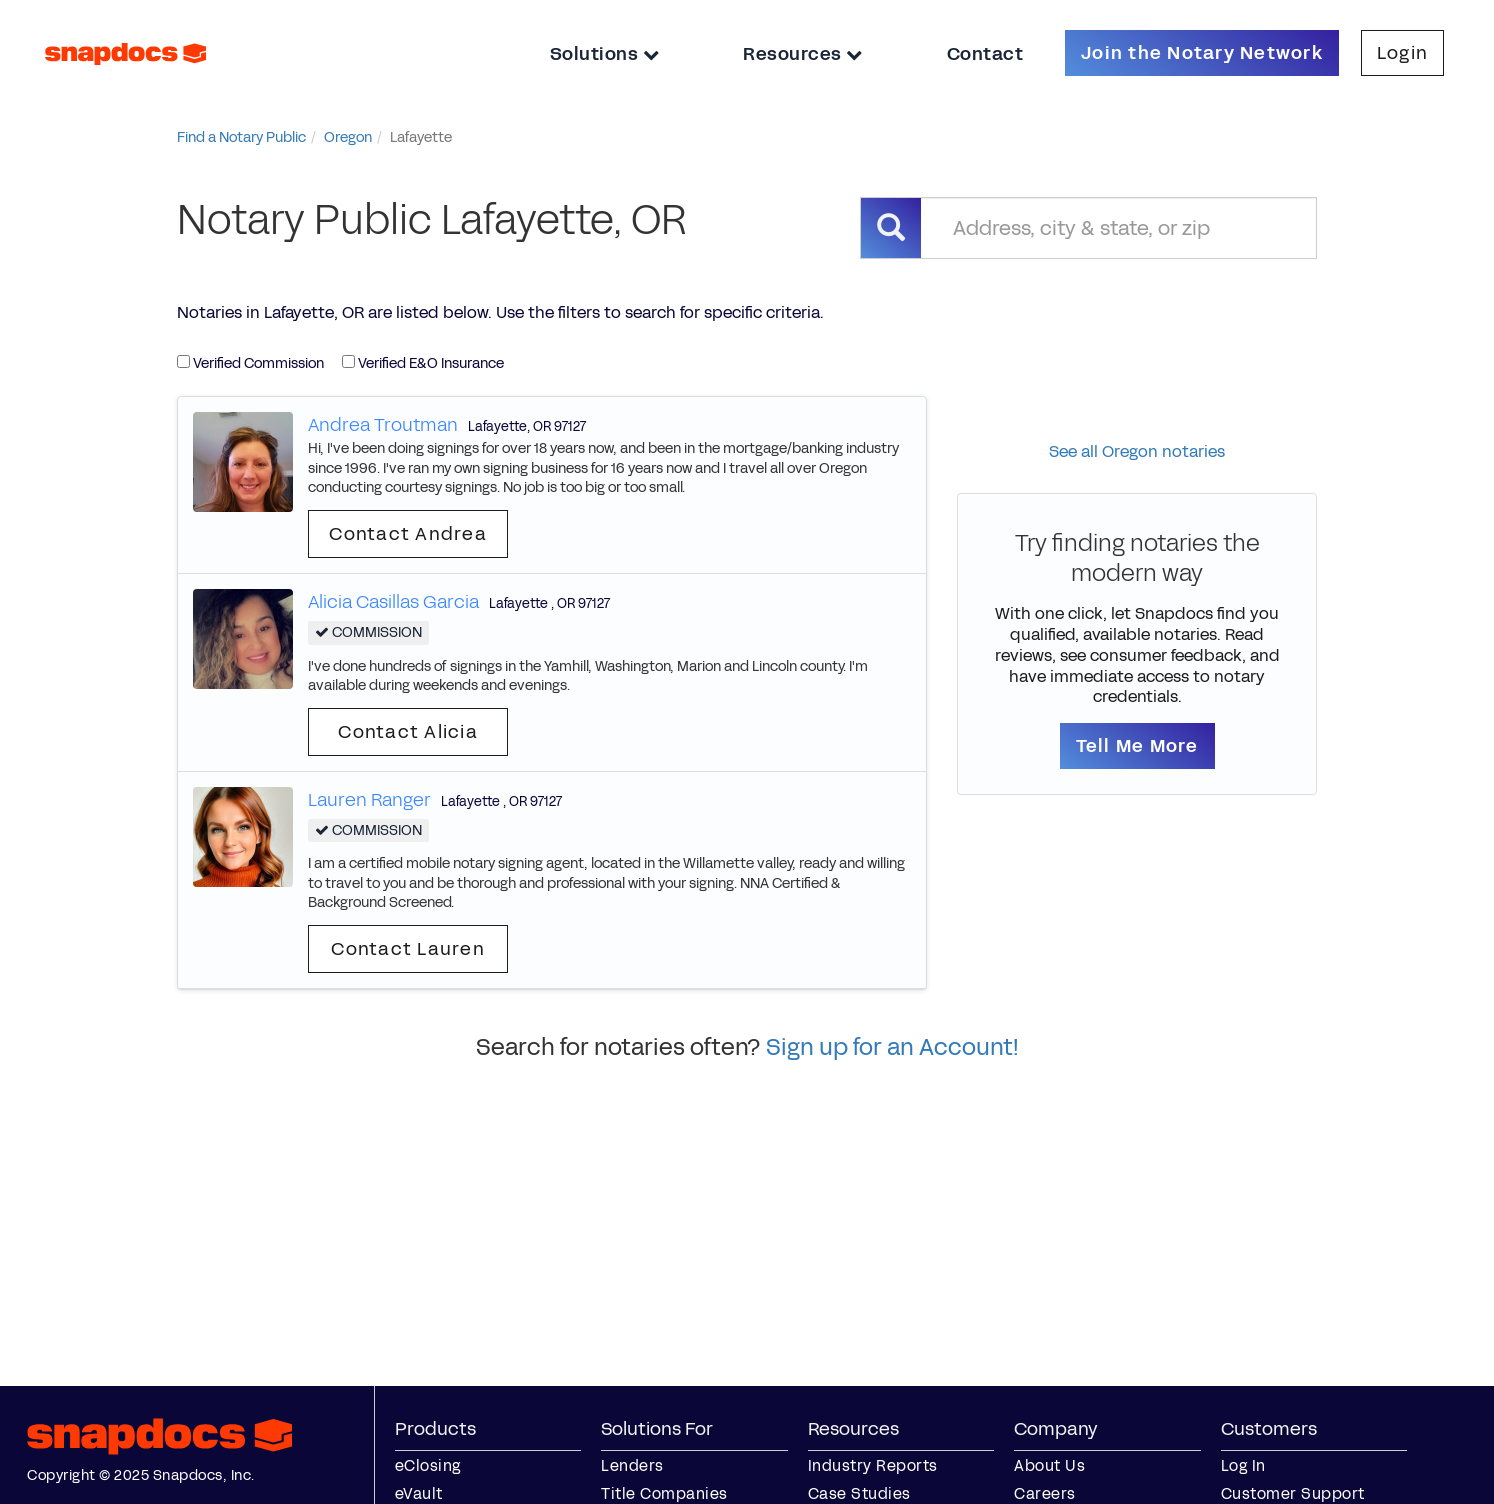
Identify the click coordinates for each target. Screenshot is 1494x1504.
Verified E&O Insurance (423, 363)
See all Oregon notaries (1137, 451)
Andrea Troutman (383, 425)
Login (1402, 53)
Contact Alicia (408, 732)
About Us (1049, 1465)
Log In (1243, 1465)
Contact (985, 54)
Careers (1045, 1493)
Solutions (605, 54)
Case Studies (859, 1493)
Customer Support (1293, 1493)
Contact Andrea (408, 534)
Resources (803, 54)
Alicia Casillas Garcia (393, 602)
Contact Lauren (408, 949)
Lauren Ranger (369, 800)
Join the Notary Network (1202, 53)
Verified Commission (250, 363)
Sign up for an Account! (892, 1047)
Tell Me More (1137, 746)
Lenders (632, 1465)
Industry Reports (873, 1465)
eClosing (428, 1465)
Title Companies (664, 1493)
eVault (419, 1493)
